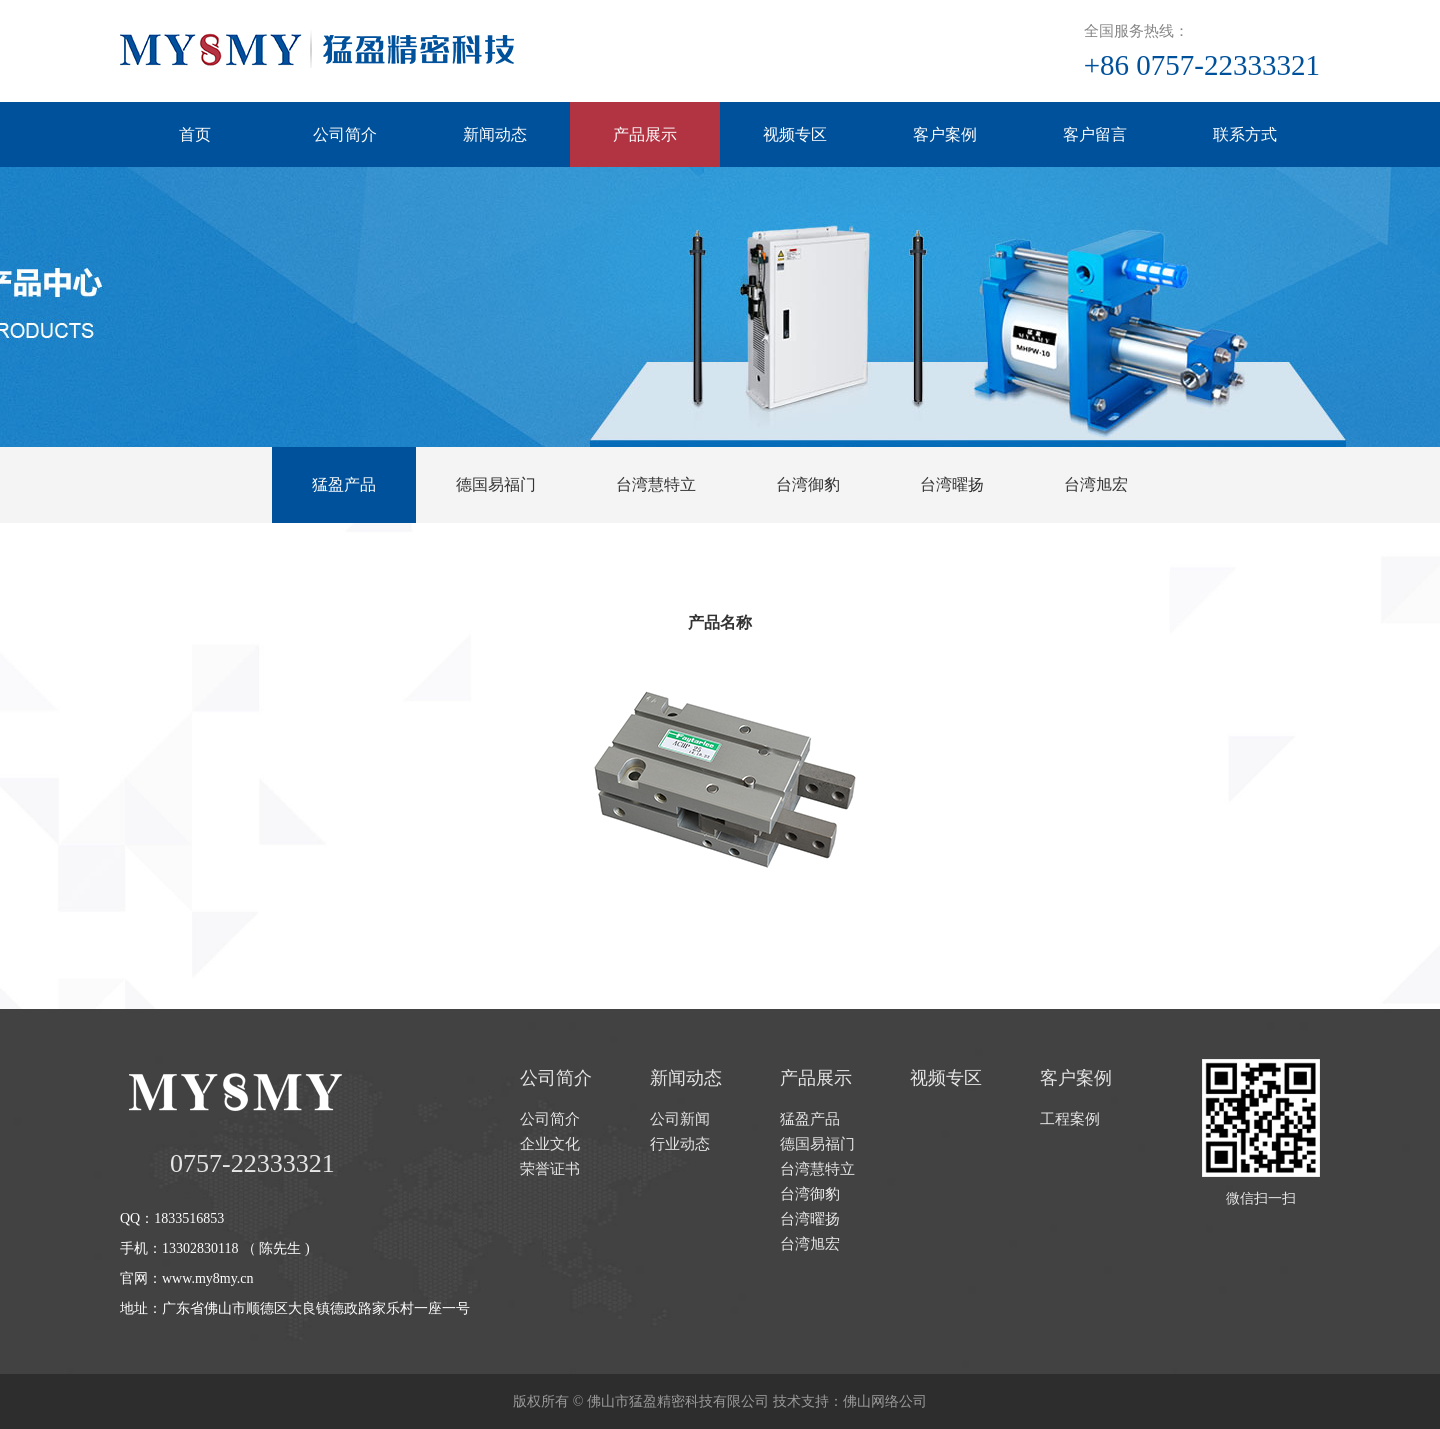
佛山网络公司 (885, 1401)
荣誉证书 (550, 1169)
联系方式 (1245, 134)
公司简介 (345, 134)
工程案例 (1070, 1119)
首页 (195, 134)
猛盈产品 (344, 484)
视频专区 (795, 134)
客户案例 (945, 134)
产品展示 (645, 134)
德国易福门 (496, 484)
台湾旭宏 (1096, 484)
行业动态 (680, 1144)
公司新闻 (680, 1119)
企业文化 (550, 1144)
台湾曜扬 (952, 484)
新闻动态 (495, 134)
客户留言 (1095, 134)
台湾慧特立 (656, 484)
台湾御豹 (808, 484)
